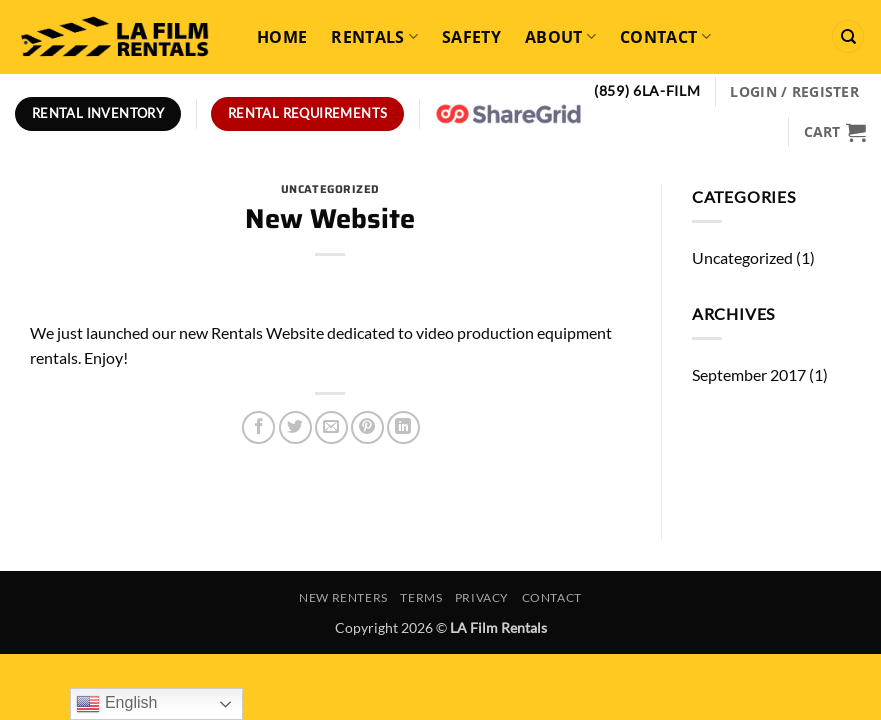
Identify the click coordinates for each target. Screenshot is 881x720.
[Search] (848, 36)
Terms (421, 597)
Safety (471, 37)
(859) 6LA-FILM (647, 91)
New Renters (343, 597)
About (560, 37)
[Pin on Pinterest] (367, 427)
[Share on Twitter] (295, 427)
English (116, 704)
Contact (665, 37)
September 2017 (749, 374)
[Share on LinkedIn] (403, 427)
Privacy (482, 597)
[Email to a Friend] (331, 427)
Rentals (374, 37)
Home (282, 37)
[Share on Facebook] (258, 427)
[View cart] (835, 132)
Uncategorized (330, 189)
